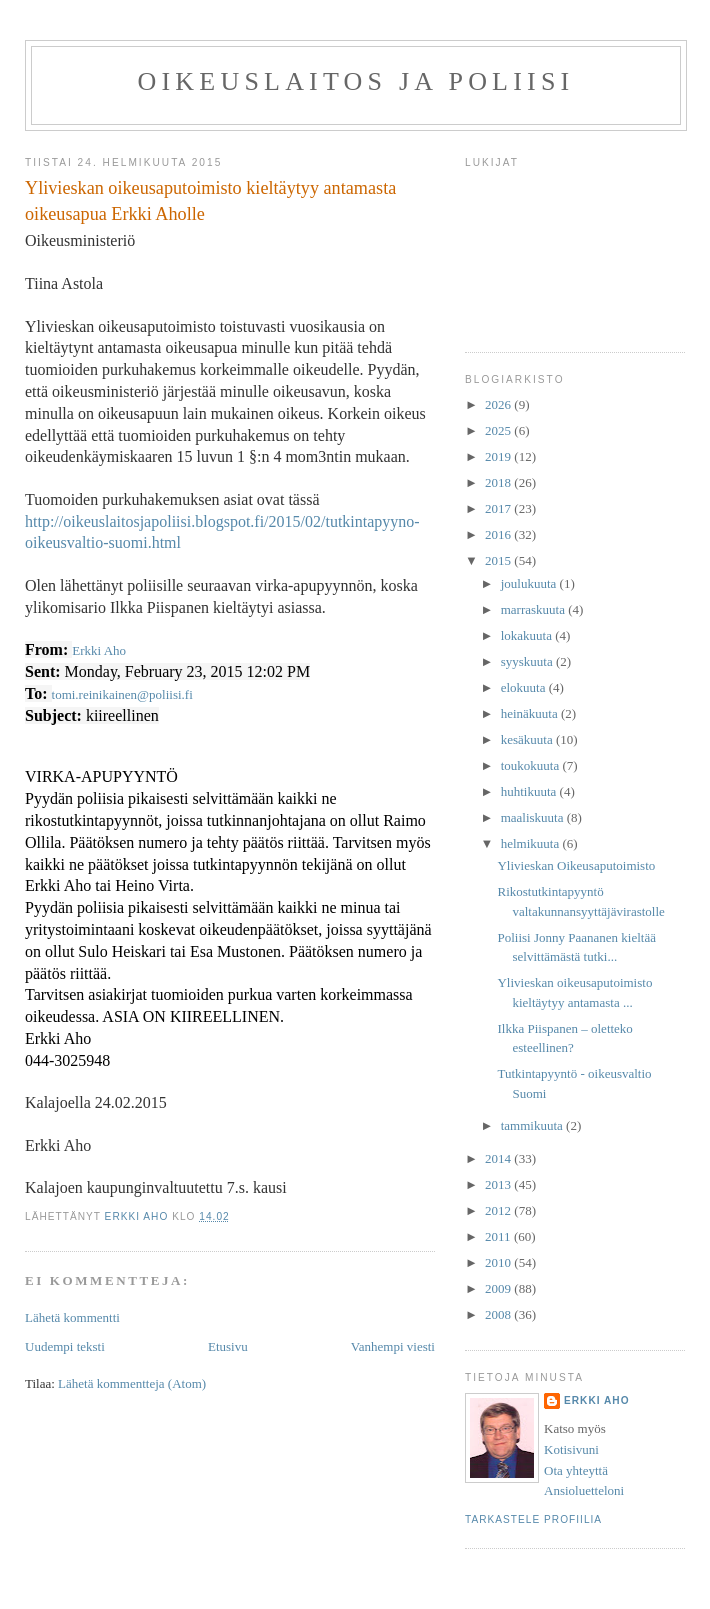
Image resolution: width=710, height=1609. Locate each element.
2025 (499, 430)
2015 (499, 560)
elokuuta (525, 687)
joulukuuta (530, 583)
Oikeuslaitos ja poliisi (356, 81)
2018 (499, 482)
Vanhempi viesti (393, 1346)
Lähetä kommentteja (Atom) (132, 1383)
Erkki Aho (99, 650)
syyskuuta (528, 661)
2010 (499, 1262)
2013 (499, 1184)
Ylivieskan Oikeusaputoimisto (576, 865)
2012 (499, 1210)
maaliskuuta (534, 817)
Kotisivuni (571, 1449)
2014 (499, 1158)
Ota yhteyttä (576, 1470)
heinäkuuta (531, 713)
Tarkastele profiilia (533, 1519)
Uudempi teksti (65, 1346)
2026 (499, 404)
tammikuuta (533, 1125)
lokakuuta (528, 635)
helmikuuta (532, 843)
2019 (499, 456)
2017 (499, 508)
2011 (499, 1236)
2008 (499, 1314)
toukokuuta (532, 765)
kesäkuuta (528, 739)
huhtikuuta (530, 791)
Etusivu (228, 1346)
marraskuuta (535, 609)
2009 (499, 1288)
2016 (499, 534)
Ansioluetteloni (584, 1490)
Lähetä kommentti (72, 1317)
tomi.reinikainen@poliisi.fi (122, 694)
